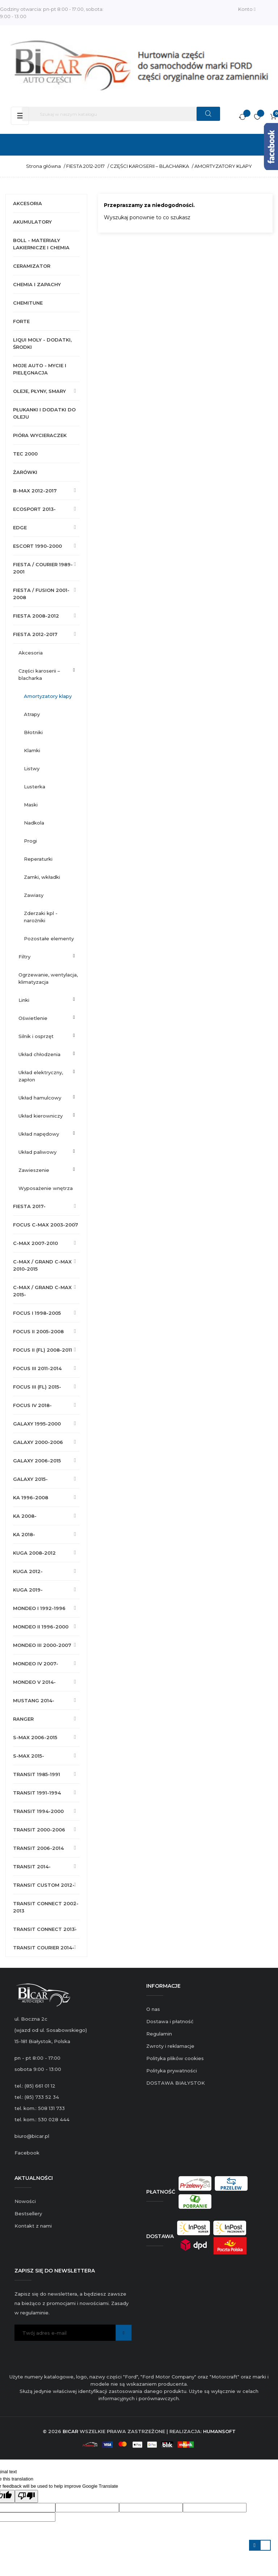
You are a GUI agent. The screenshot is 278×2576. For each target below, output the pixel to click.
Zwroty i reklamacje (170, 2046)
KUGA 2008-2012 (34, 1553)
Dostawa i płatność (169, 2021)
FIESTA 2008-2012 (36, 616)
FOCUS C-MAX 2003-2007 (45, 1225)
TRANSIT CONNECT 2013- (45, 1929)
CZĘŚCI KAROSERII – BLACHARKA (39, 674)
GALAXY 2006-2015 (37, 1460)
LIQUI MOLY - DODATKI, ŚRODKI (42, 343)
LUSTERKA (34, 786)
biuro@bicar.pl (31, 2136)
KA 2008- (25, 1516)
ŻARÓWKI (25, 472)
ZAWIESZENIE (33, 1170)
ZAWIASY (33, 895)
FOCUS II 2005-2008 (38, 1331)
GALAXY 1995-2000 (37, 1424)
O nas (153, 2009)
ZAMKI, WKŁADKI (42, 877)
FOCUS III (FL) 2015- (37, 1387)
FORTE (21, 321)
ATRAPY (32, 714)
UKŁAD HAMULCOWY (39, 1098)
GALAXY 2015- (30, 1479)
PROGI (30, 841)
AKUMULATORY (32, 222)
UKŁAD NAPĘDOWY (38, 1134)
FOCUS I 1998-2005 (37, 1313)
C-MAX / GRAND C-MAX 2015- (42, 1290)
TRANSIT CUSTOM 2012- (44, 1885)
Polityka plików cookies (175, 2058)
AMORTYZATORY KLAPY (48, 696)
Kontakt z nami (33, 2226)
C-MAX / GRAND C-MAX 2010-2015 (42, 1265)
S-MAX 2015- (28, 1756)
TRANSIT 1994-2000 (38, 1811)
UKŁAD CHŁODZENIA (39, 1054)
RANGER (23, 1719)
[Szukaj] (121, 114)
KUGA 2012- (28, 1571)
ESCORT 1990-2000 (37, 546)
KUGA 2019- (28, 1590)
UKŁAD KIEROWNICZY (40, 1116)
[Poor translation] (26, 2496)
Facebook (26, 2153)
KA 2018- (24, 1534)
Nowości (25, 2201)
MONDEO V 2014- (34, 1682)
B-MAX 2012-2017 (35, 490)
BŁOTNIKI (33, 732)
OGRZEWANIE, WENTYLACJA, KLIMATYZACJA (48, 978)
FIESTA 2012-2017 (35, 634)
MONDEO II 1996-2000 (40, 1627)
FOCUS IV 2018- (32, 1405)
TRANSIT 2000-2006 (39, 1830)
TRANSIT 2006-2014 (38, 1848)
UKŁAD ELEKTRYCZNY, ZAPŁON (40, 1075)
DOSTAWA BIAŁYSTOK (175, 2083)
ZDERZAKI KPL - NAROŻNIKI (41, 916)
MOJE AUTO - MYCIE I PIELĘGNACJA (39, 369)
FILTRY (24, 956)
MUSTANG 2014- (33, 1700)
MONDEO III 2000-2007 (42, 1645)
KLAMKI (32, 750)
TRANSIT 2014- (32, 1866)
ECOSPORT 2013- (34, 509)
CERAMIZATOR (31, 266)
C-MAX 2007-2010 (35, 1243)
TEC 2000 (25, 454)
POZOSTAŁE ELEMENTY (49, 938)
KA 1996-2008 (30, 1497)
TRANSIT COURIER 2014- (43, 1947)
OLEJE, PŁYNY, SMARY (39, 391)
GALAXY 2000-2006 (38, 1442)
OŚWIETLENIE (32, 1018)
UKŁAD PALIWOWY (37, 1152)
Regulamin (159, 2034)
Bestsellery (28, 2213)
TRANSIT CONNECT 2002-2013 (46, 1907)
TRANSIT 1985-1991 (36, 1774)
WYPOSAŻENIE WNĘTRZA (45, 1188)
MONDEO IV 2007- (35, 1663)
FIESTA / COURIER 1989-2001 (43, 568)
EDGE (20, 527)
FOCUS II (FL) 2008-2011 (42, 1350)
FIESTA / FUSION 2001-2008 (41, 593)
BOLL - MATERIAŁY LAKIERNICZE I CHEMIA (41, 243)
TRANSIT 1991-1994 (37, 1793)
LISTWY (31, 768)
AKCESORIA (27, 203)
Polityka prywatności (171, 2070)
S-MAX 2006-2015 (35, 1737)
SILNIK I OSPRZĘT (36, 1036)
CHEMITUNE (28, 303)
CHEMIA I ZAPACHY (37, 284)
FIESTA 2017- (29, 1206)
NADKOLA (34, 823)
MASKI (31, 805)
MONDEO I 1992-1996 (39, 1608)
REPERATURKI (38, 859)
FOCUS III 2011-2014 (37, 1368)
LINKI (23, 1000)
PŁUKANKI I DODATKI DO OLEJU (44, 413)
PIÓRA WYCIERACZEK (40, 435)
